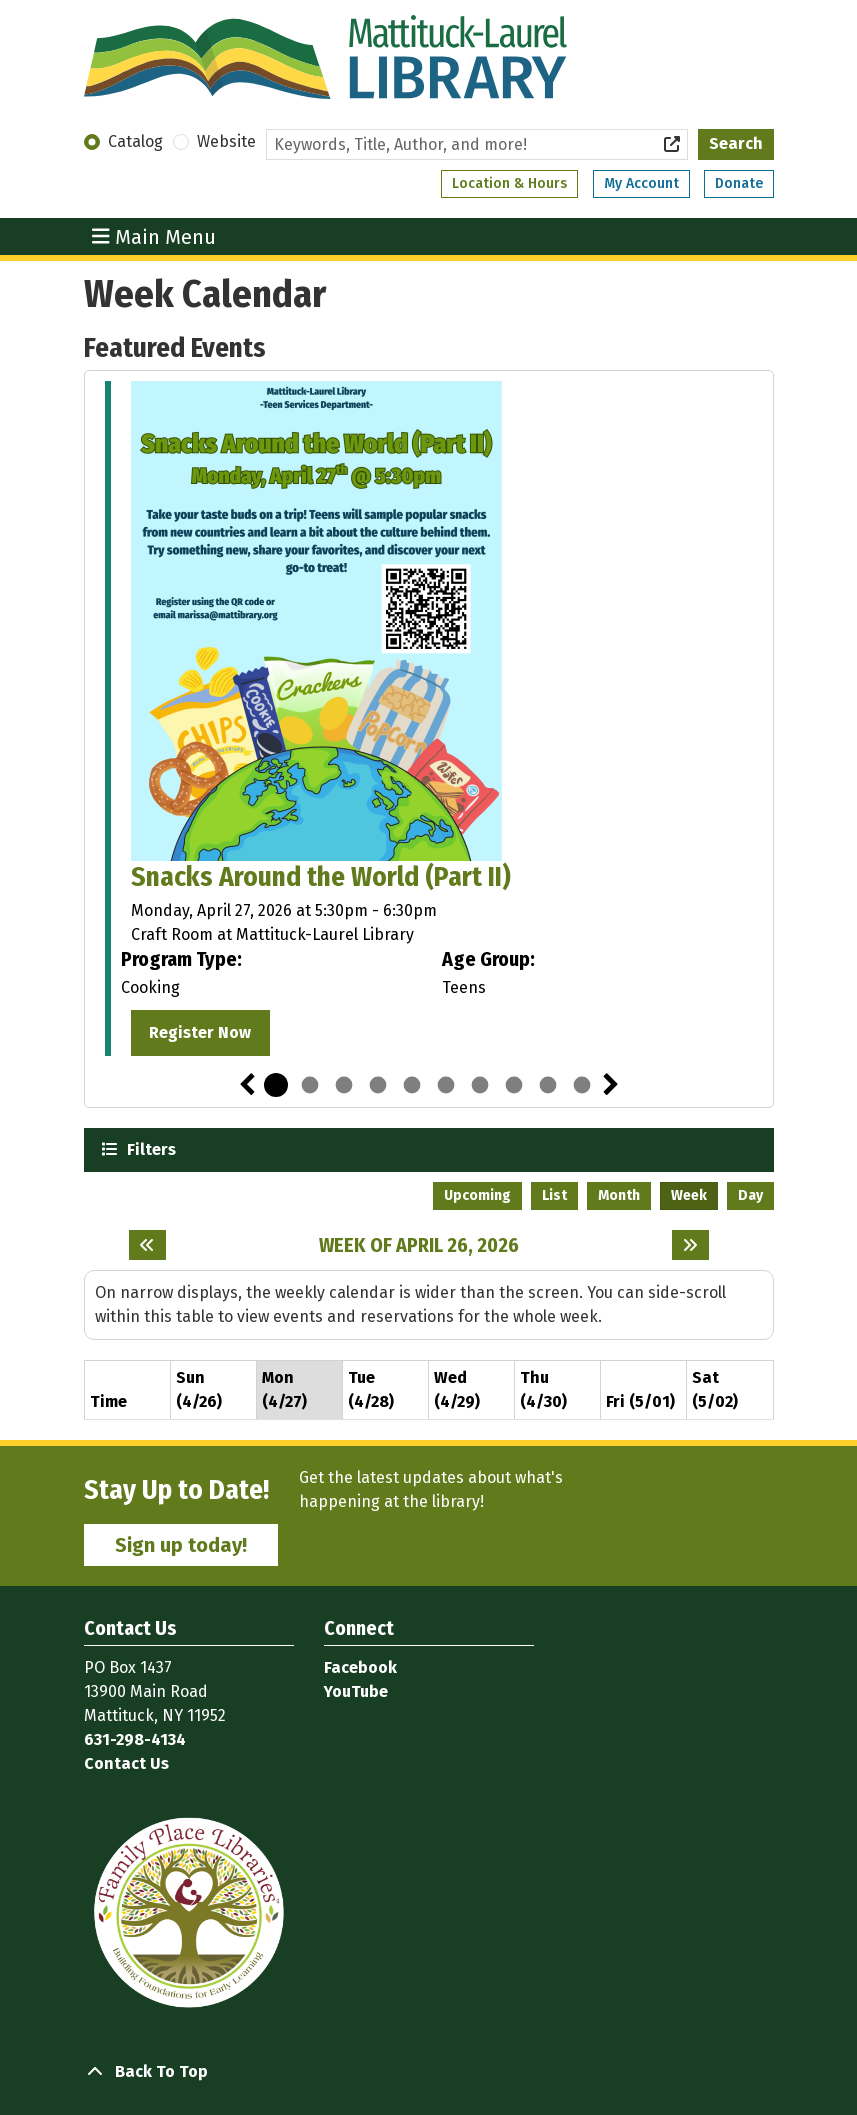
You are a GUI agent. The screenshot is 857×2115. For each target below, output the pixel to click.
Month (619, 1195)
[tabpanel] (429, 722)
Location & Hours (509, 183)
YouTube (356, 1691)
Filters (149, 1148)
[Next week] (690, 1245)
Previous (247, 1085)
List (554, 1195)
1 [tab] (276, 1085)
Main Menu (154, 236)
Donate (739, 183)
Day (750, 1195)
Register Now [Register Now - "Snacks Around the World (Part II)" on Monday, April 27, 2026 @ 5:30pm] (200, 1032)
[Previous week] (147, 1245)
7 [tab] (480, 1085)
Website (226, 141)
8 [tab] (514, 1085)
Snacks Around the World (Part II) (321, 877)
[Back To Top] (429, 2072)
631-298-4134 (135, 1739)
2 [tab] (310, 1085)
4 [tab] (378, 1085)
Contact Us (126, 1763)
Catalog (135, 141)
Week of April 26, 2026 (419, 1245)
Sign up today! (181, 1545)
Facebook (360, 1667)
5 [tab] (412, 1085)
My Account (641, 183)
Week (689, 1195)
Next (611, 1085)
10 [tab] (582, 1085)
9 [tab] (548, 1085)
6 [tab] (446, 1085)
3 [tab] (344, 1085)
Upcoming (477, 1195)
